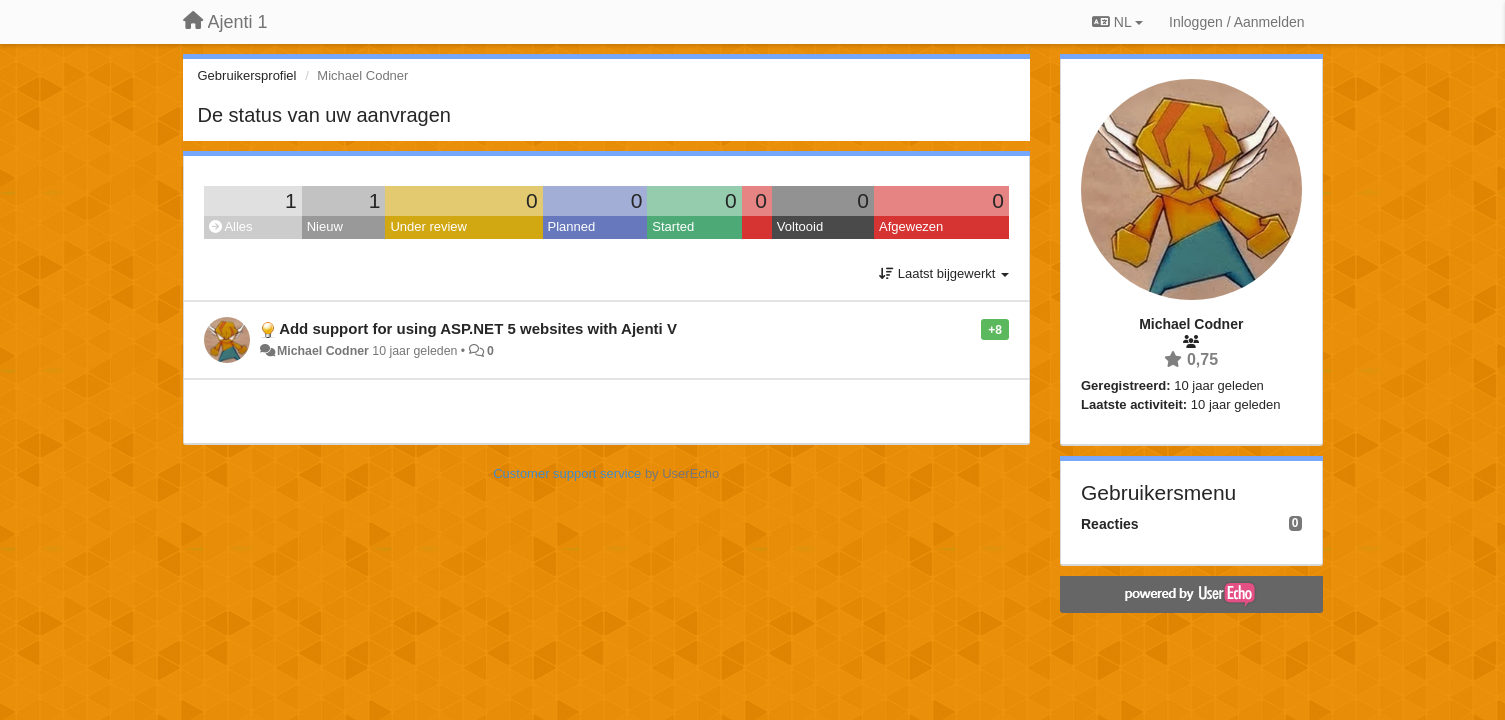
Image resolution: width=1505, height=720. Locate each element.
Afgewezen (911, 226)
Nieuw (325, 226)
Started (673, 226)
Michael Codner (323, 351)
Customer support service (567, 473)
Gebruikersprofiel (247, 75)
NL (1117, 22)
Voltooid (800, 226)
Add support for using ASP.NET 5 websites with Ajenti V (478, 328)
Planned (572, 226)
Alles (231, 226)
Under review (428, 226)
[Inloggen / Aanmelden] (1236, 22)
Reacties (1110, 524)
